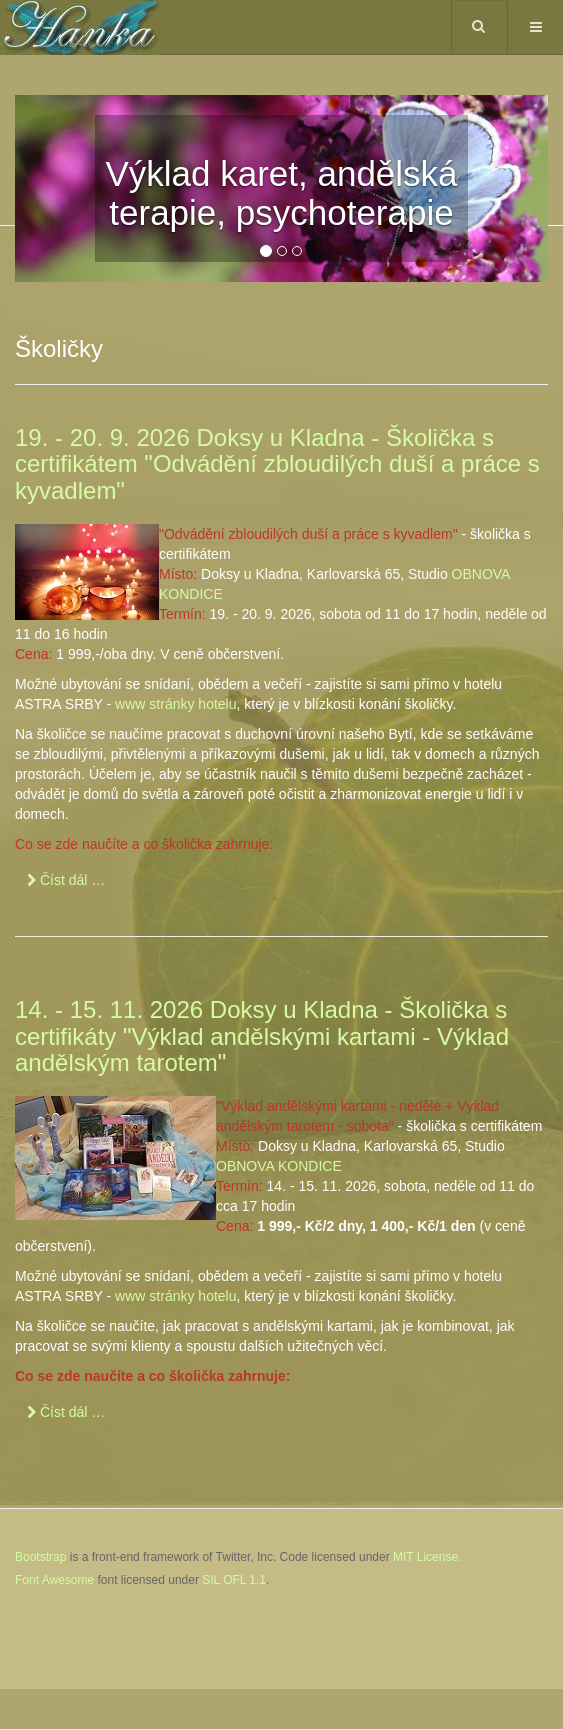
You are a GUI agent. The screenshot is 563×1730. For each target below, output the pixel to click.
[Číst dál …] (66, 880)
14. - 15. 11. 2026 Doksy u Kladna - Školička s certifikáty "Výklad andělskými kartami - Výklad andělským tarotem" (262, 1036)
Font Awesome (54, 1580)
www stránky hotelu (175, 704)
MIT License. (427, 1557)
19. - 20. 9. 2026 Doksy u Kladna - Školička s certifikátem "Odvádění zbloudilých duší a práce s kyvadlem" (277, 464)
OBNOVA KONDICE (279, 1166)
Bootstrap (40, 1557)
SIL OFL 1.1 (234, 1580)
